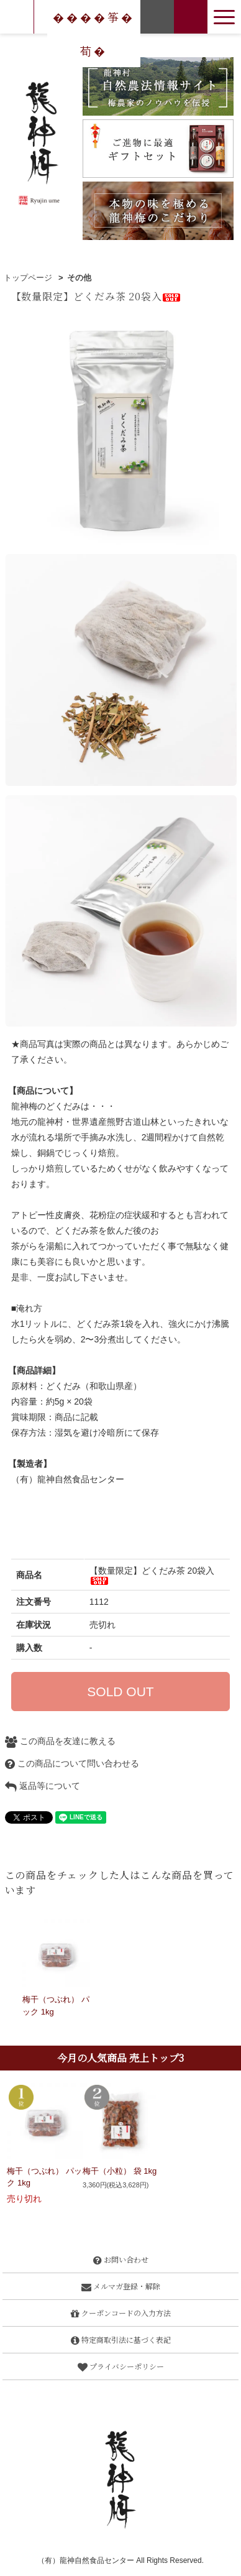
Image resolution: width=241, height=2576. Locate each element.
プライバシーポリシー (121, 2366)
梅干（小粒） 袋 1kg (120, 2171)
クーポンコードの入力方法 (121, 2312)
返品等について (42, 1786)
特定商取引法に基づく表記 (121, 2339)
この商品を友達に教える (60, 1741)
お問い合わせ (120, 2259)
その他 (79, 277)
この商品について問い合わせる (72, 1763)
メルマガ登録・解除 (120, 2286)
